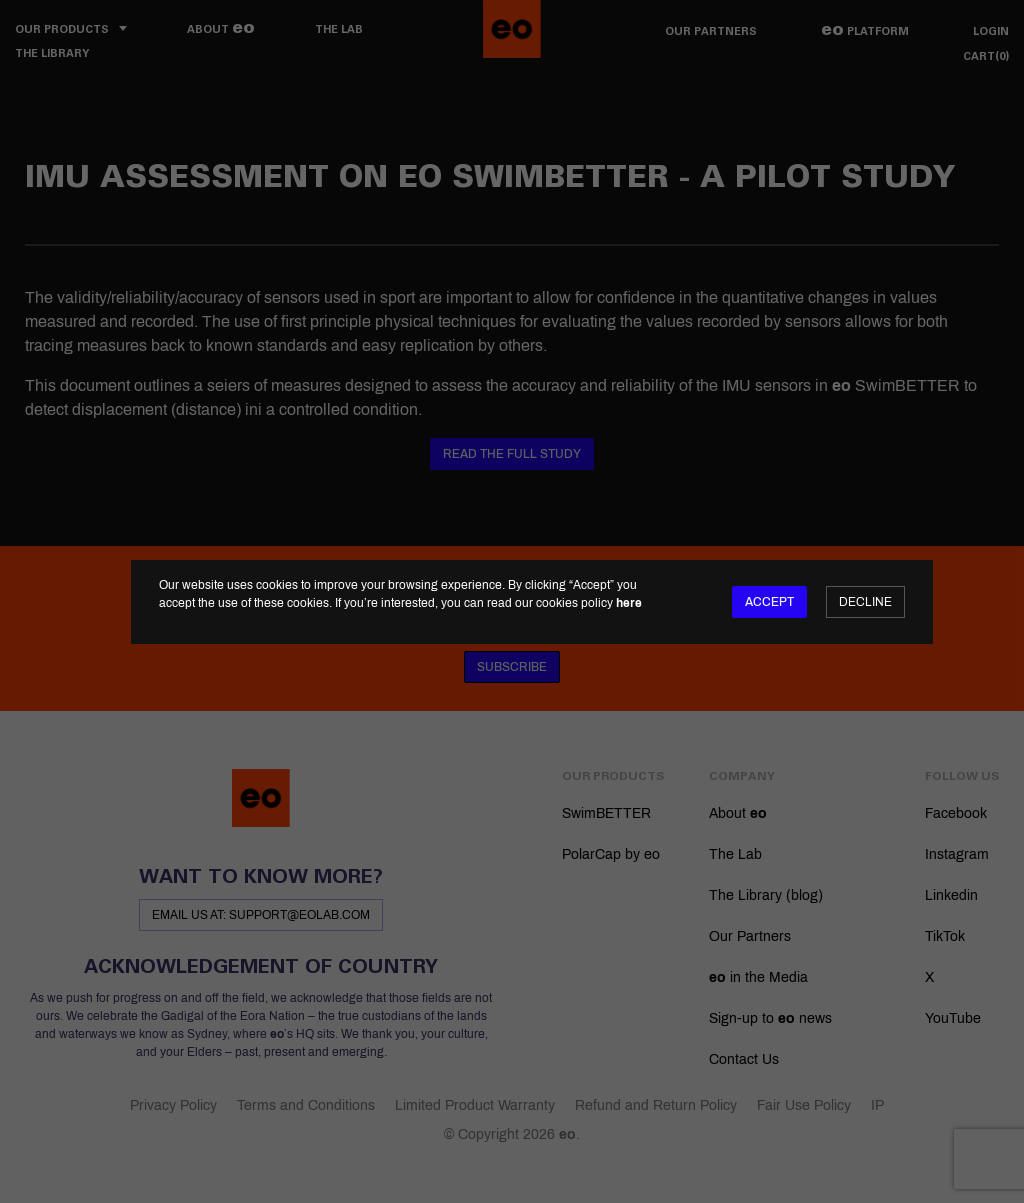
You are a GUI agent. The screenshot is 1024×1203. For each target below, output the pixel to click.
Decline (865, 602)
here (629, 603)
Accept (769, 602)
